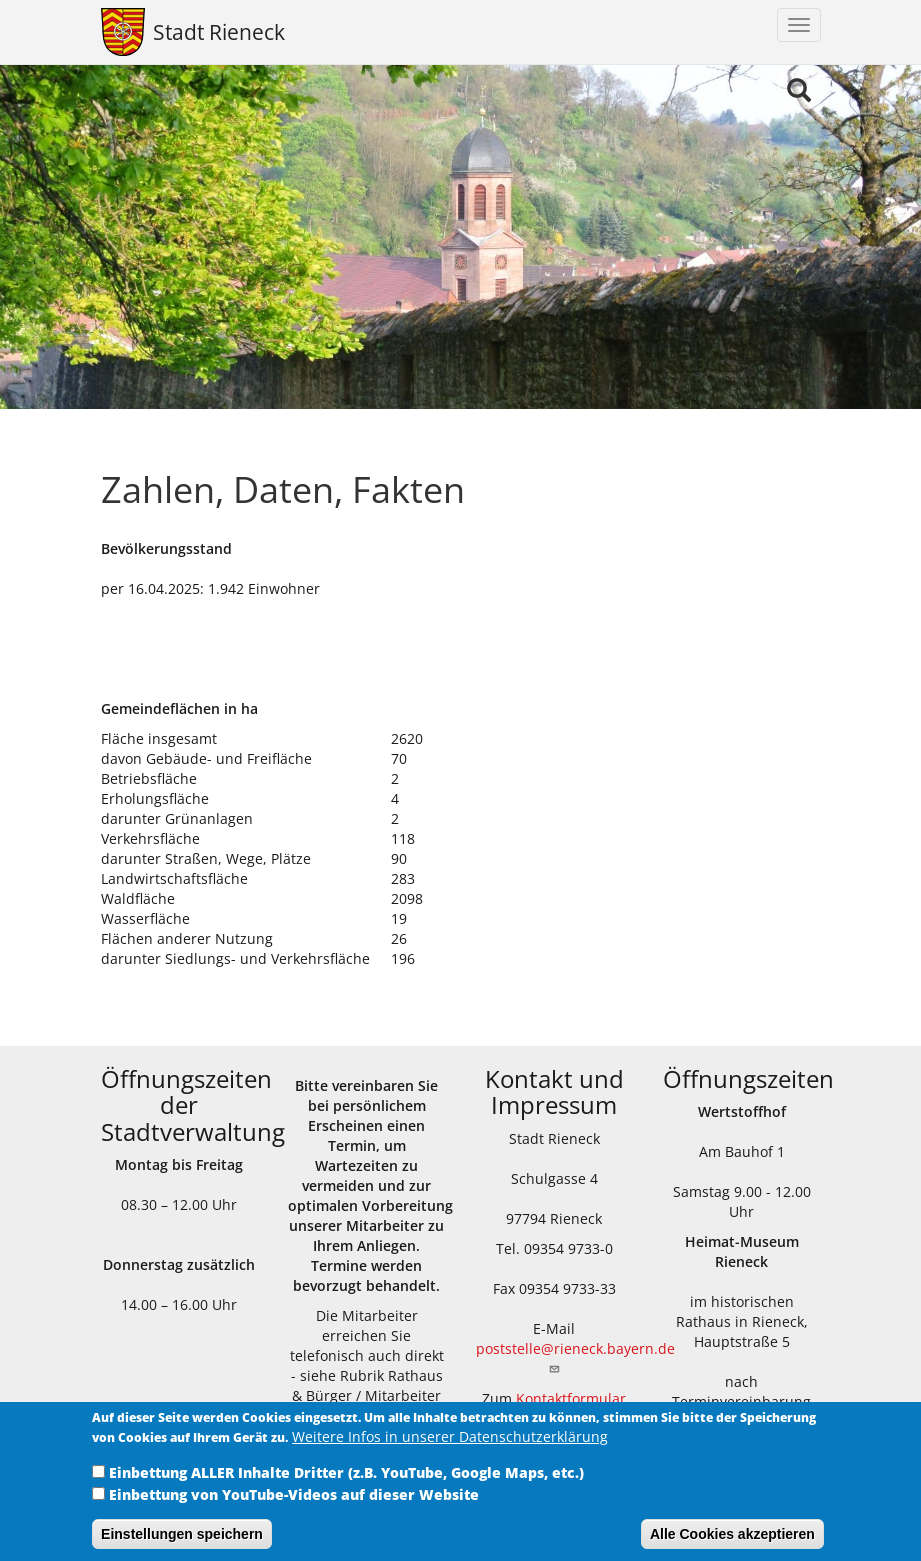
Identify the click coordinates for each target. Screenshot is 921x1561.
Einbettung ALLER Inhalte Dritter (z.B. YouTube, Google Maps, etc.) (346, 1483)
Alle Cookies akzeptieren (732, 1545)
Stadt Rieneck (219, 32)
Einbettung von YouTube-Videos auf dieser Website (294, 1505)
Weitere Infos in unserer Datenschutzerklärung (450, 1447)
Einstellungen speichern (182, 1545)
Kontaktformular (571, 1398)
